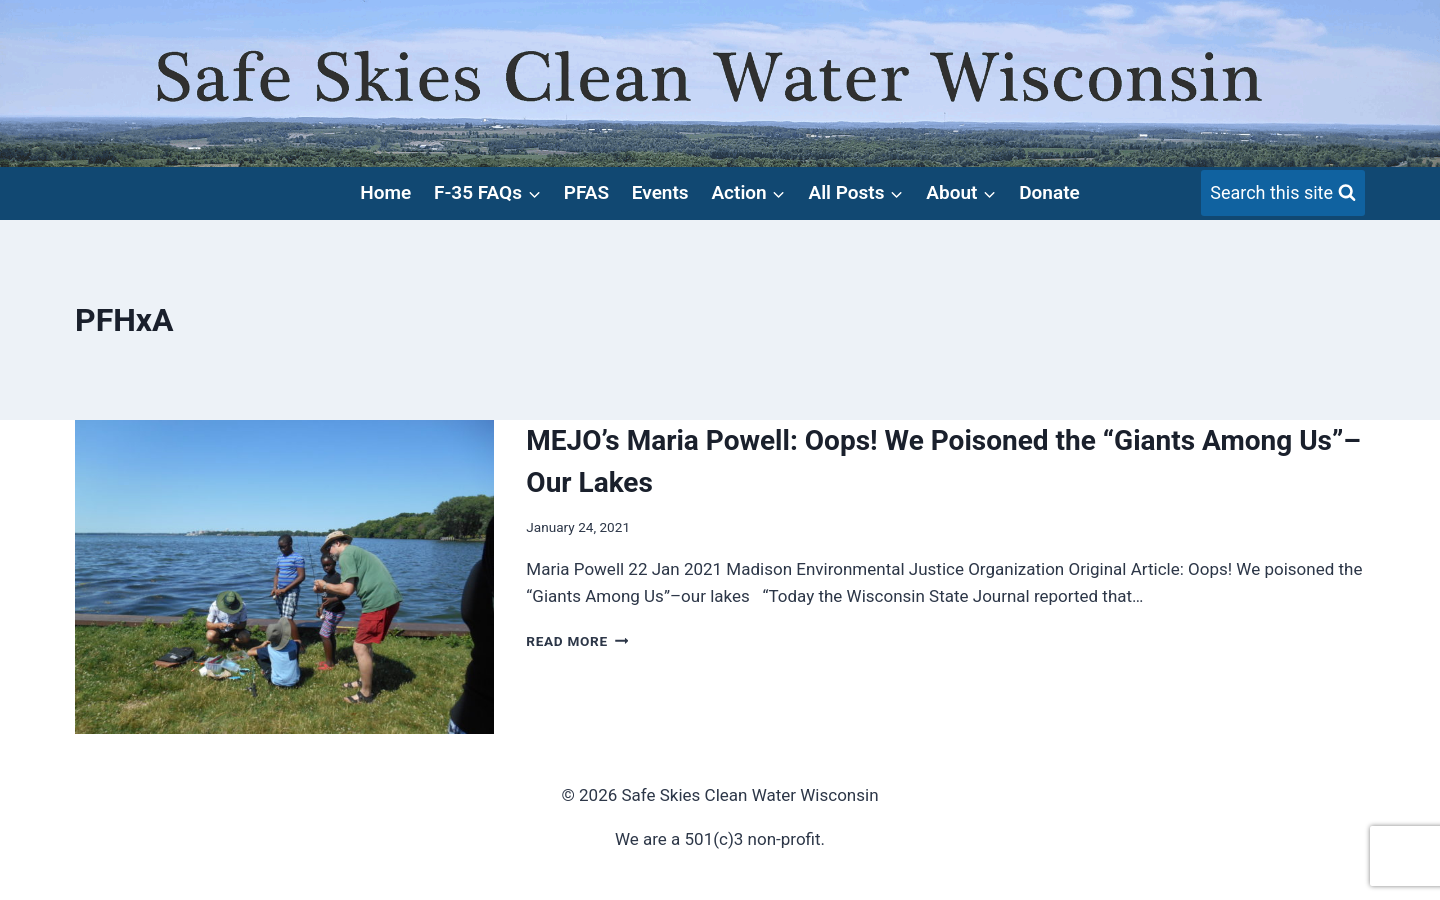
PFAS (586, 192)
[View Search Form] (1283, 193)
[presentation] (284, 577)
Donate (1049, 192)
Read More (577, 641)
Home (385, 192)
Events (660, 192)
